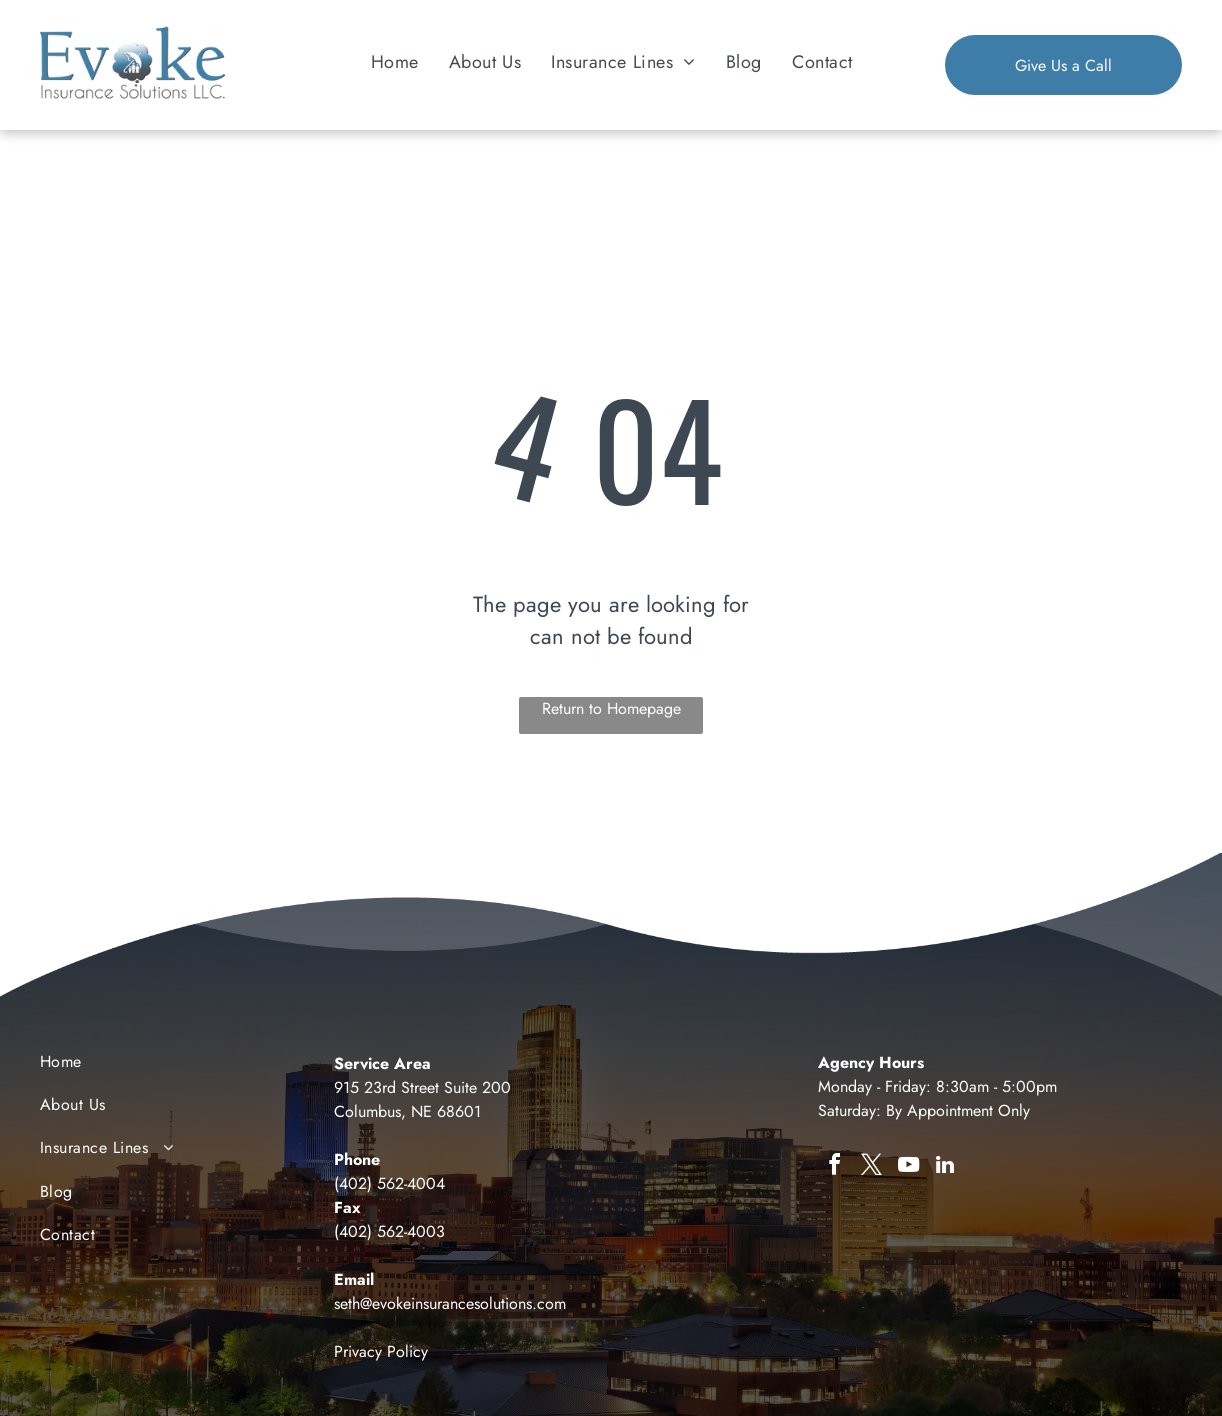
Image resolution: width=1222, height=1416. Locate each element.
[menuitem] (395, 61)
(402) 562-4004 (389, 1183)
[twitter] (871, 1167)
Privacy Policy (381, 1351)
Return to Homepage (611, 708)
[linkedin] (945, 1167)
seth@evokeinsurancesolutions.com (450, 1303)
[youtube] (908, 1167)
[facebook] (834, 1167)
